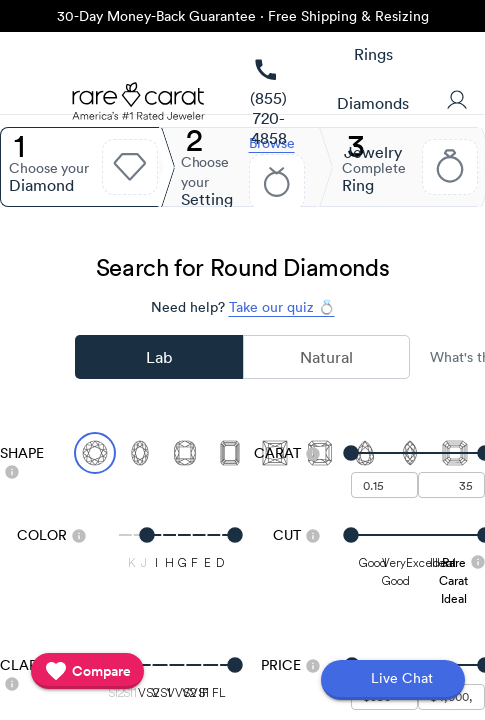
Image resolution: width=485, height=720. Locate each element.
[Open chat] (393, 680)
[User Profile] (457, 102)
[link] (268, 103)
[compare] (87, 671)
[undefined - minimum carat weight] (384, 485)
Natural (326, 357)
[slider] (418, 453)
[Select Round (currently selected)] (95, 453)
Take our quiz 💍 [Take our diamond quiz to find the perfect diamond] (282, 307)
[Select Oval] (140, 453)
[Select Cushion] (185, 453)
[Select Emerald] (230, 453)
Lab (159, 357)
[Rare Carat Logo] (139, 106)
